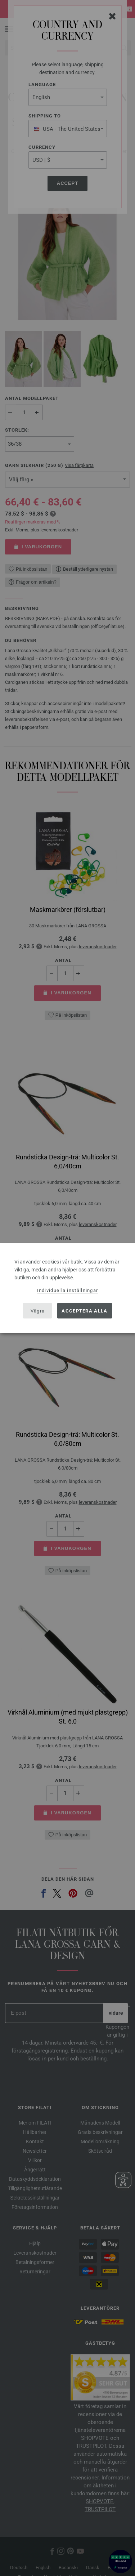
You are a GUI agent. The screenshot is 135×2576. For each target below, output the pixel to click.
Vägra (38, 1310)
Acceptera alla (84, 1310)
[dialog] (67, 1288)
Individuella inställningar (67, 1290)
